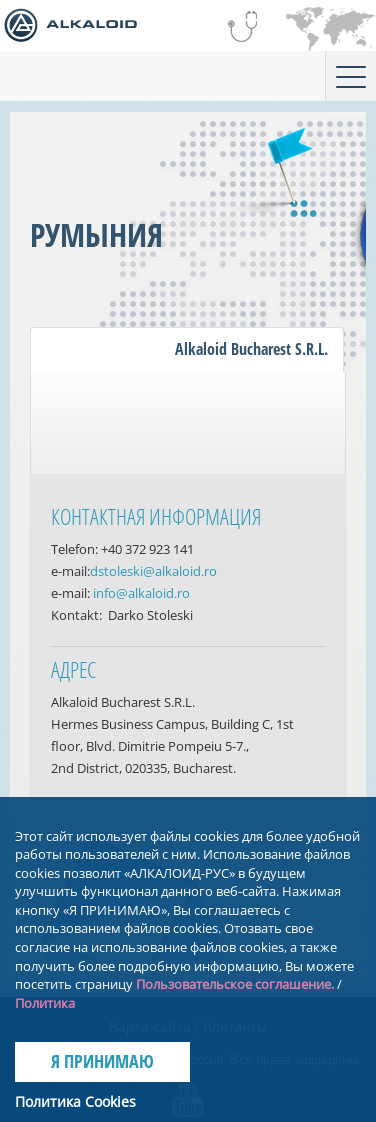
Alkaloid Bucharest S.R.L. (251, 349)
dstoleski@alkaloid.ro (153, 571)
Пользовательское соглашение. (235, 984)
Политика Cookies (75, 1101)
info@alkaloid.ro (141, 593)
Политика (45, 1003)
